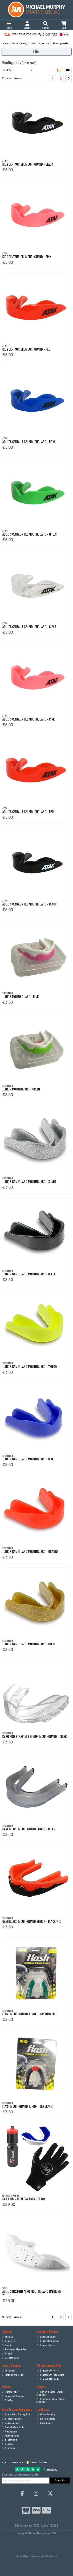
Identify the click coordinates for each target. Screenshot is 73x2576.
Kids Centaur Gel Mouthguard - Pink (26, 256)
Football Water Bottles (14, 2427)
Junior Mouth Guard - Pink (20, 996)
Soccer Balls (9, 2439)
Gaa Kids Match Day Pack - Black (23, 2199)
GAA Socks (8, 2448)
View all (18, 78)
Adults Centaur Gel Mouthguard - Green (29, 534)
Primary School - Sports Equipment (49, 2393)
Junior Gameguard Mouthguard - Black (29, 1274)
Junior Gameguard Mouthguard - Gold (28, 1644)
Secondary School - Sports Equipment (50, 2400)
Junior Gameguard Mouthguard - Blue (28, 1459)
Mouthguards (9, 2431)
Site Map (7, 2400)
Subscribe (60, 2480)
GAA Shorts (8, 2444)
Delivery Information (48, 2340)
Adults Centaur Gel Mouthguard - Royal (29, 441)
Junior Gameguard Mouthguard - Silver (29, 1181)
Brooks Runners (46, 2418)
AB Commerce (50, 2556)
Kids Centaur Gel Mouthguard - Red (26, 349)
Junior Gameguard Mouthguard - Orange (30, 1551)
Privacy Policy (10, 2391)
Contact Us (8, 2340)
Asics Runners (45, 2423)
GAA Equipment (10, 2423)
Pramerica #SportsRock (14, 2349)
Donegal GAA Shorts (48, 2379)
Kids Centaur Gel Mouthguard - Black (27, 164)
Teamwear (8, 2370)
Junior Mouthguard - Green (21, 1089)
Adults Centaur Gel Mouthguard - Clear (29, 626)
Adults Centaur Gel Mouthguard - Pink (28, 719)
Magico (26, 2556)
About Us (7, 2336)
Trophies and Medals (13, 2374)
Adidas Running (46, 2414)
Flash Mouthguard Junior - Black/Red (28, 2106)
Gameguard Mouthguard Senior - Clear (28, 1829)
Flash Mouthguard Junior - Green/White (29, 2014)
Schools (7, 2353)
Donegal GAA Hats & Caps (50, 2374)
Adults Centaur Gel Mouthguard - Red (28, 811)
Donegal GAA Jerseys (48, 2370)
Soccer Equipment (12, 2418)
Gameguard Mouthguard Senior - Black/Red (31, 1921)
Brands (7, 2345)
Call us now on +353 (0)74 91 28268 (36, 2525)
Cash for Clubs (10, 2357)
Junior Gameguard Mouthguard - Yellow (29, 1366)
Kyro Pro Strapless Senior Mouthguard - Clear (34, 1736)
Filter (36, 51)
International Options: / (24, 2462)
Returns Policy (45, 2345)
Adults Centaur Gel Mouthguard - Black (29, 904)
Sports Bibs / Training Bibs (16, 2414)
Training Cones (10, 2435)
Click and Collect (46, 2336)
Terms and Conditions (14, 2396)
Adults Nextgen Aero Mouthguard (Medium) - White (32, 2293)
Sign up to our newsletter (20, 2474)
